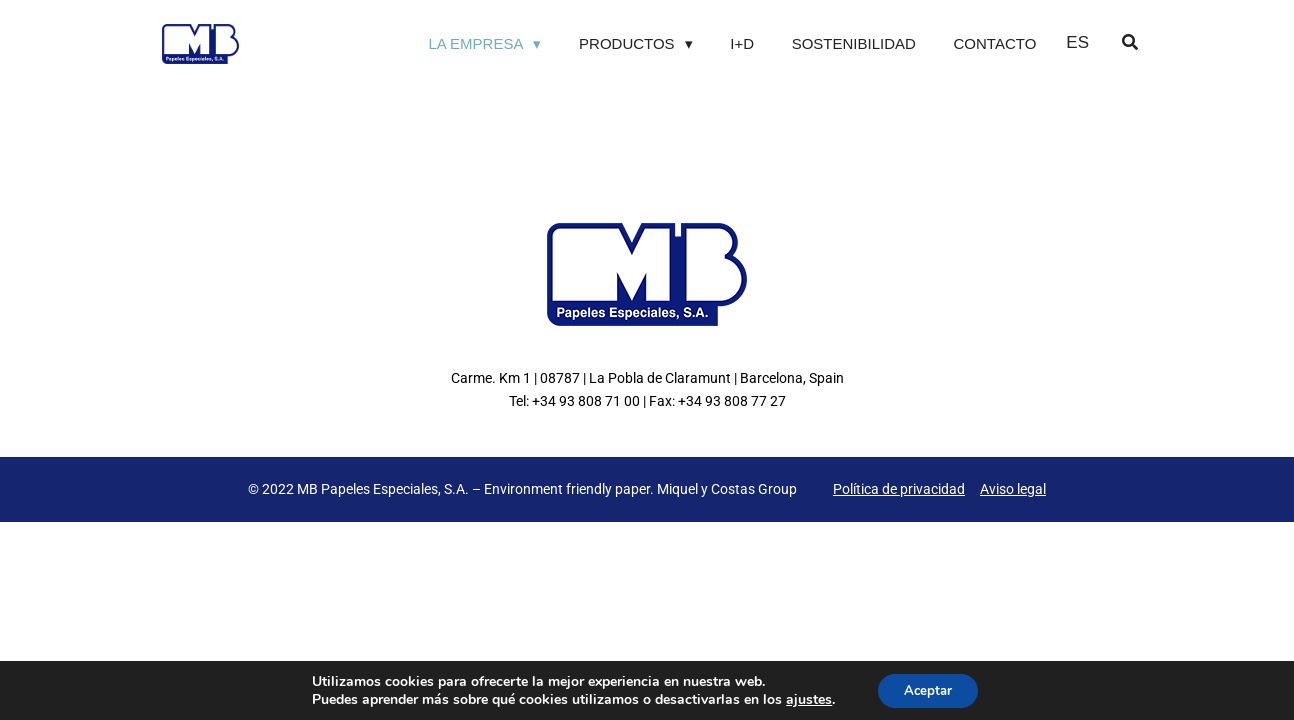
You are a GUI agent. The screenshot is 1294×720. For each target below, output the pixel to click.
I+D (742, 43)
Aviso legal (1013, 489)
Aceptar (928, 688)
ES (1077, 42)
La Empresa (475, 43)
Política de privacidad (899, 489)
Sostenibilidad (854, 43)
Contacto (995, 43)
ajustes (804, 698)
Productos (627, 43)
